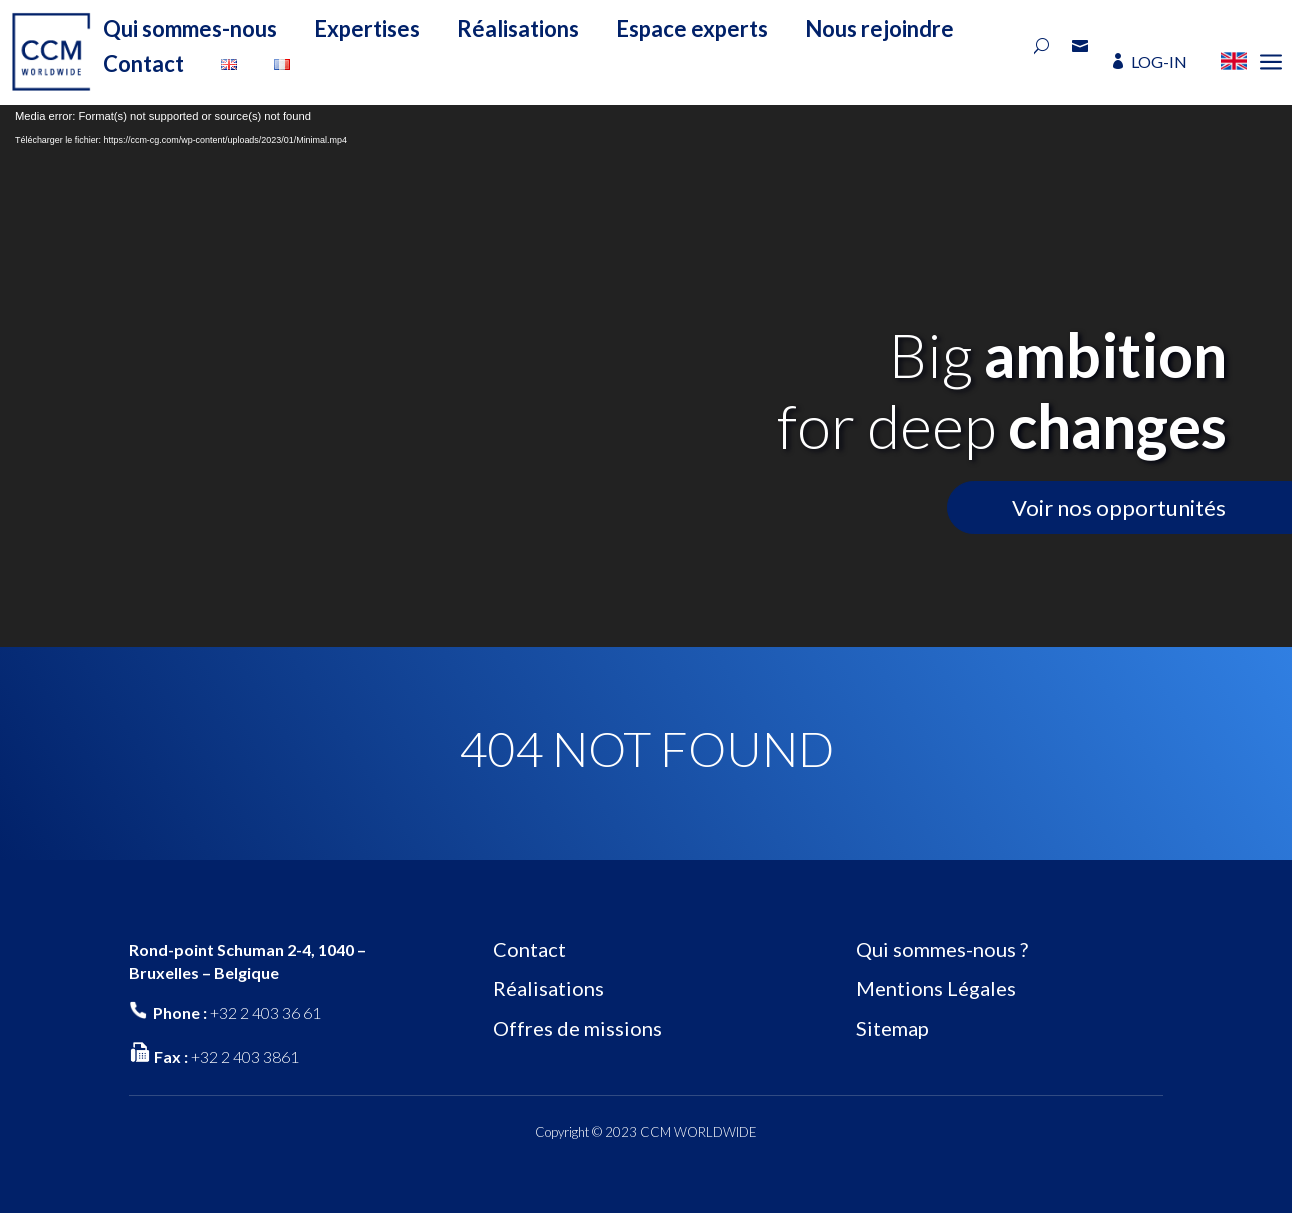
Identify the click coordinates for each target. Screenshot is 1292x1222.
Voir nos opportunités (1119, 507)
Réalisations (518, 28)
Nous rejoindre (879, 28)
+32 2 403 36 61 (265, 1012)
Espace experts (692, 28)
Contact (143, 63)
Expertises (367, 28)
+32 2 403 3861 (245, 1056)
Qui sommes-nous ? (942, 949)
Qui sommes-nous (190, 28)
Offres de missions (577, 1028)
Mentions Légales (936, 988)
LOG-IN (1159, 61)
